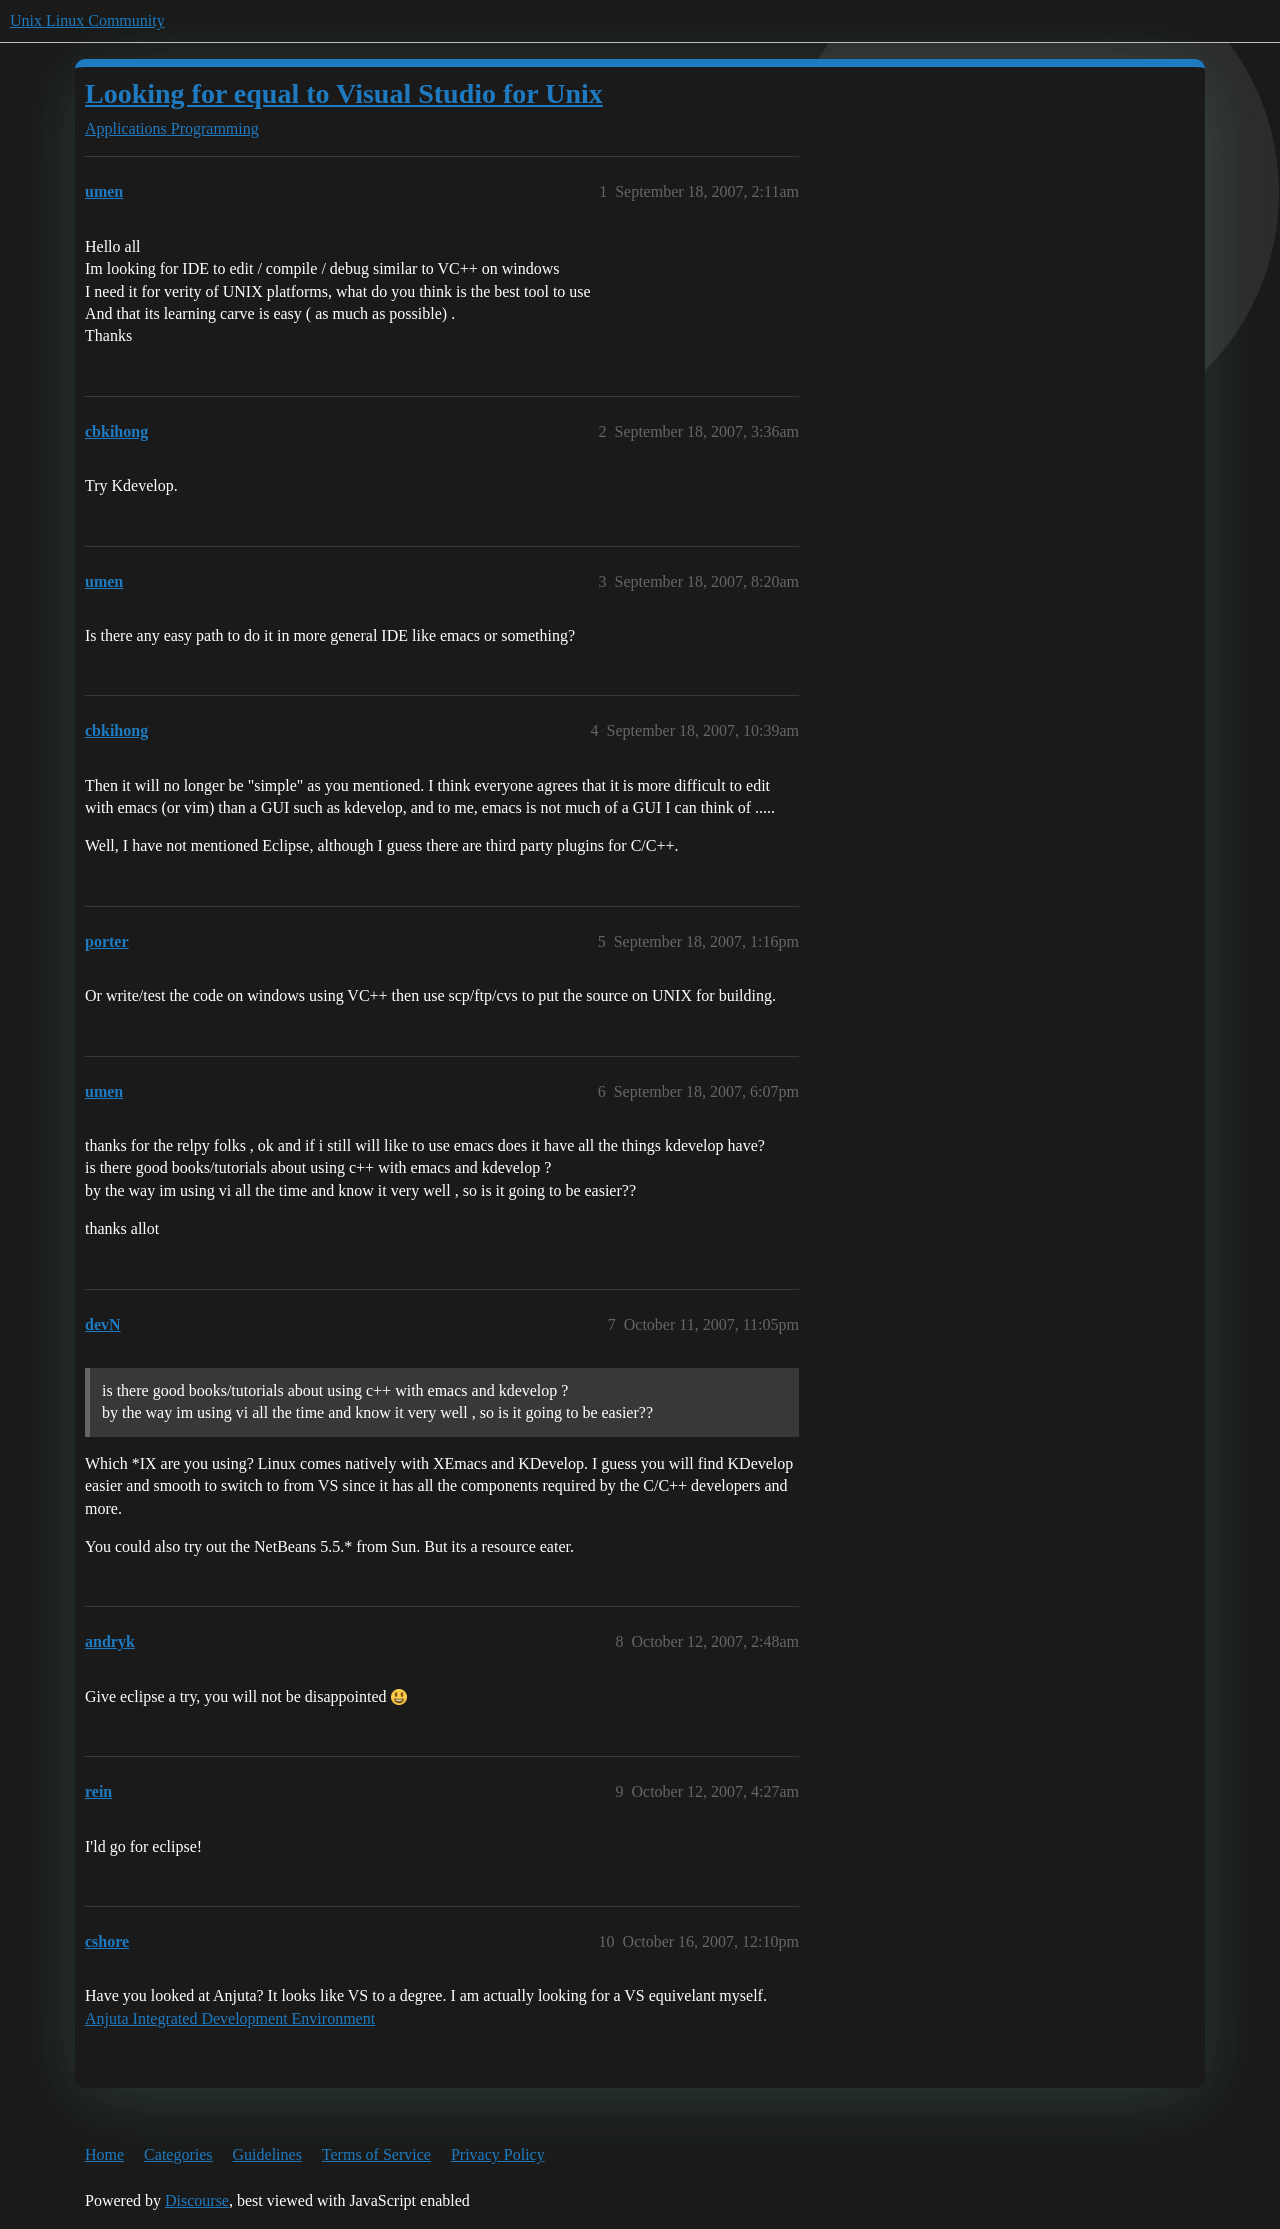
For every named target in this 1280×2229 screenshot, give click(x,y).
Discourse (197, 2200)
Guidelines (267, 2154)
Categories (178, 2154)
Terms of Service (376, 2154)
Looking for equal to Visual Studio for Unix (344, 93)
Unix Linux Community (87, 20)
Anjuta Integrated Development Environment (230, 2018)
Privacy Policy (498, 2154)
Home (104, 2154)
